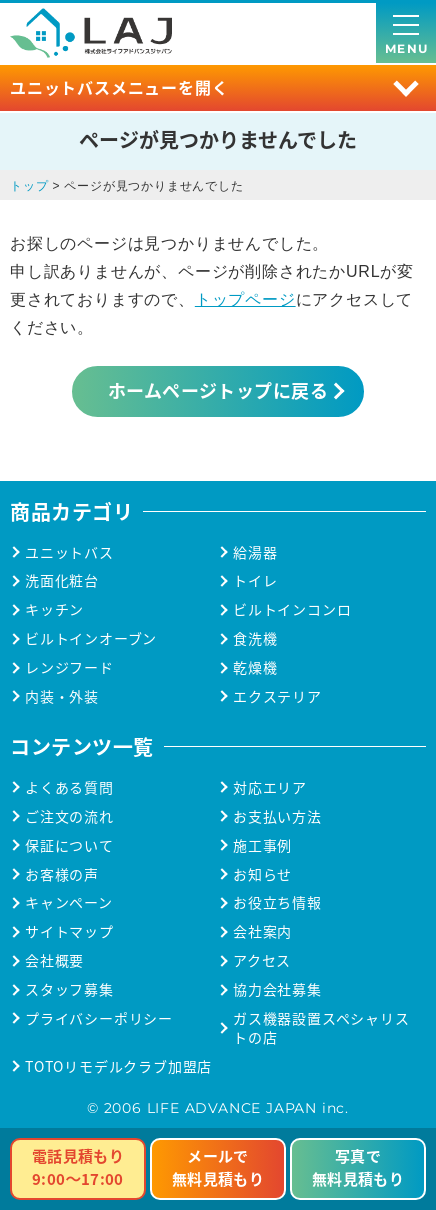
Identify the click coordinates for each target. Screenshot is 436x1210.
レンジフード (69, 667)
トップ (29, 186)
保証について (69, 845)
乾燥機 (255, 667)
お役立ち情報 (277, 902)
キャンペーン (69, 902)
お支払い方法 (277, 816)
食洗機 (255, 638)
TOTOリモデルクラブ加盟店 (118, 1066)
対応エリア (270, 787)
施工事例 (262, 845)
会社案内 (262, 931)
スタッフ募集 (69, 989)
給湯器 (255, 552)
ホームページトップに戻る (218, 390)
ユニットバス (69, 552)
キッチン (54, 609)
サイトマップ (69, 931)
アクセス (262, 960)
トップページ (245, 299)
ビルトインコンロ (292, 609)
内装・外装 (62, 696)
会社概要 (54, 960)
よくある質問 (69, 787)
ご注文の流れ (69, 816)
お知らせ (262, 874)
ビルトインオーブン (91, 638)
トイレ (255, 580)
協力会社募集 (277, 989)
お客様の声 (62, 874)
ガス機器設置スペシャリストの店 (321, 1028)
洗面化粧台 (62, 580)
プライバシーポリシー (99, 1018)
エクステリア (277, 696)
